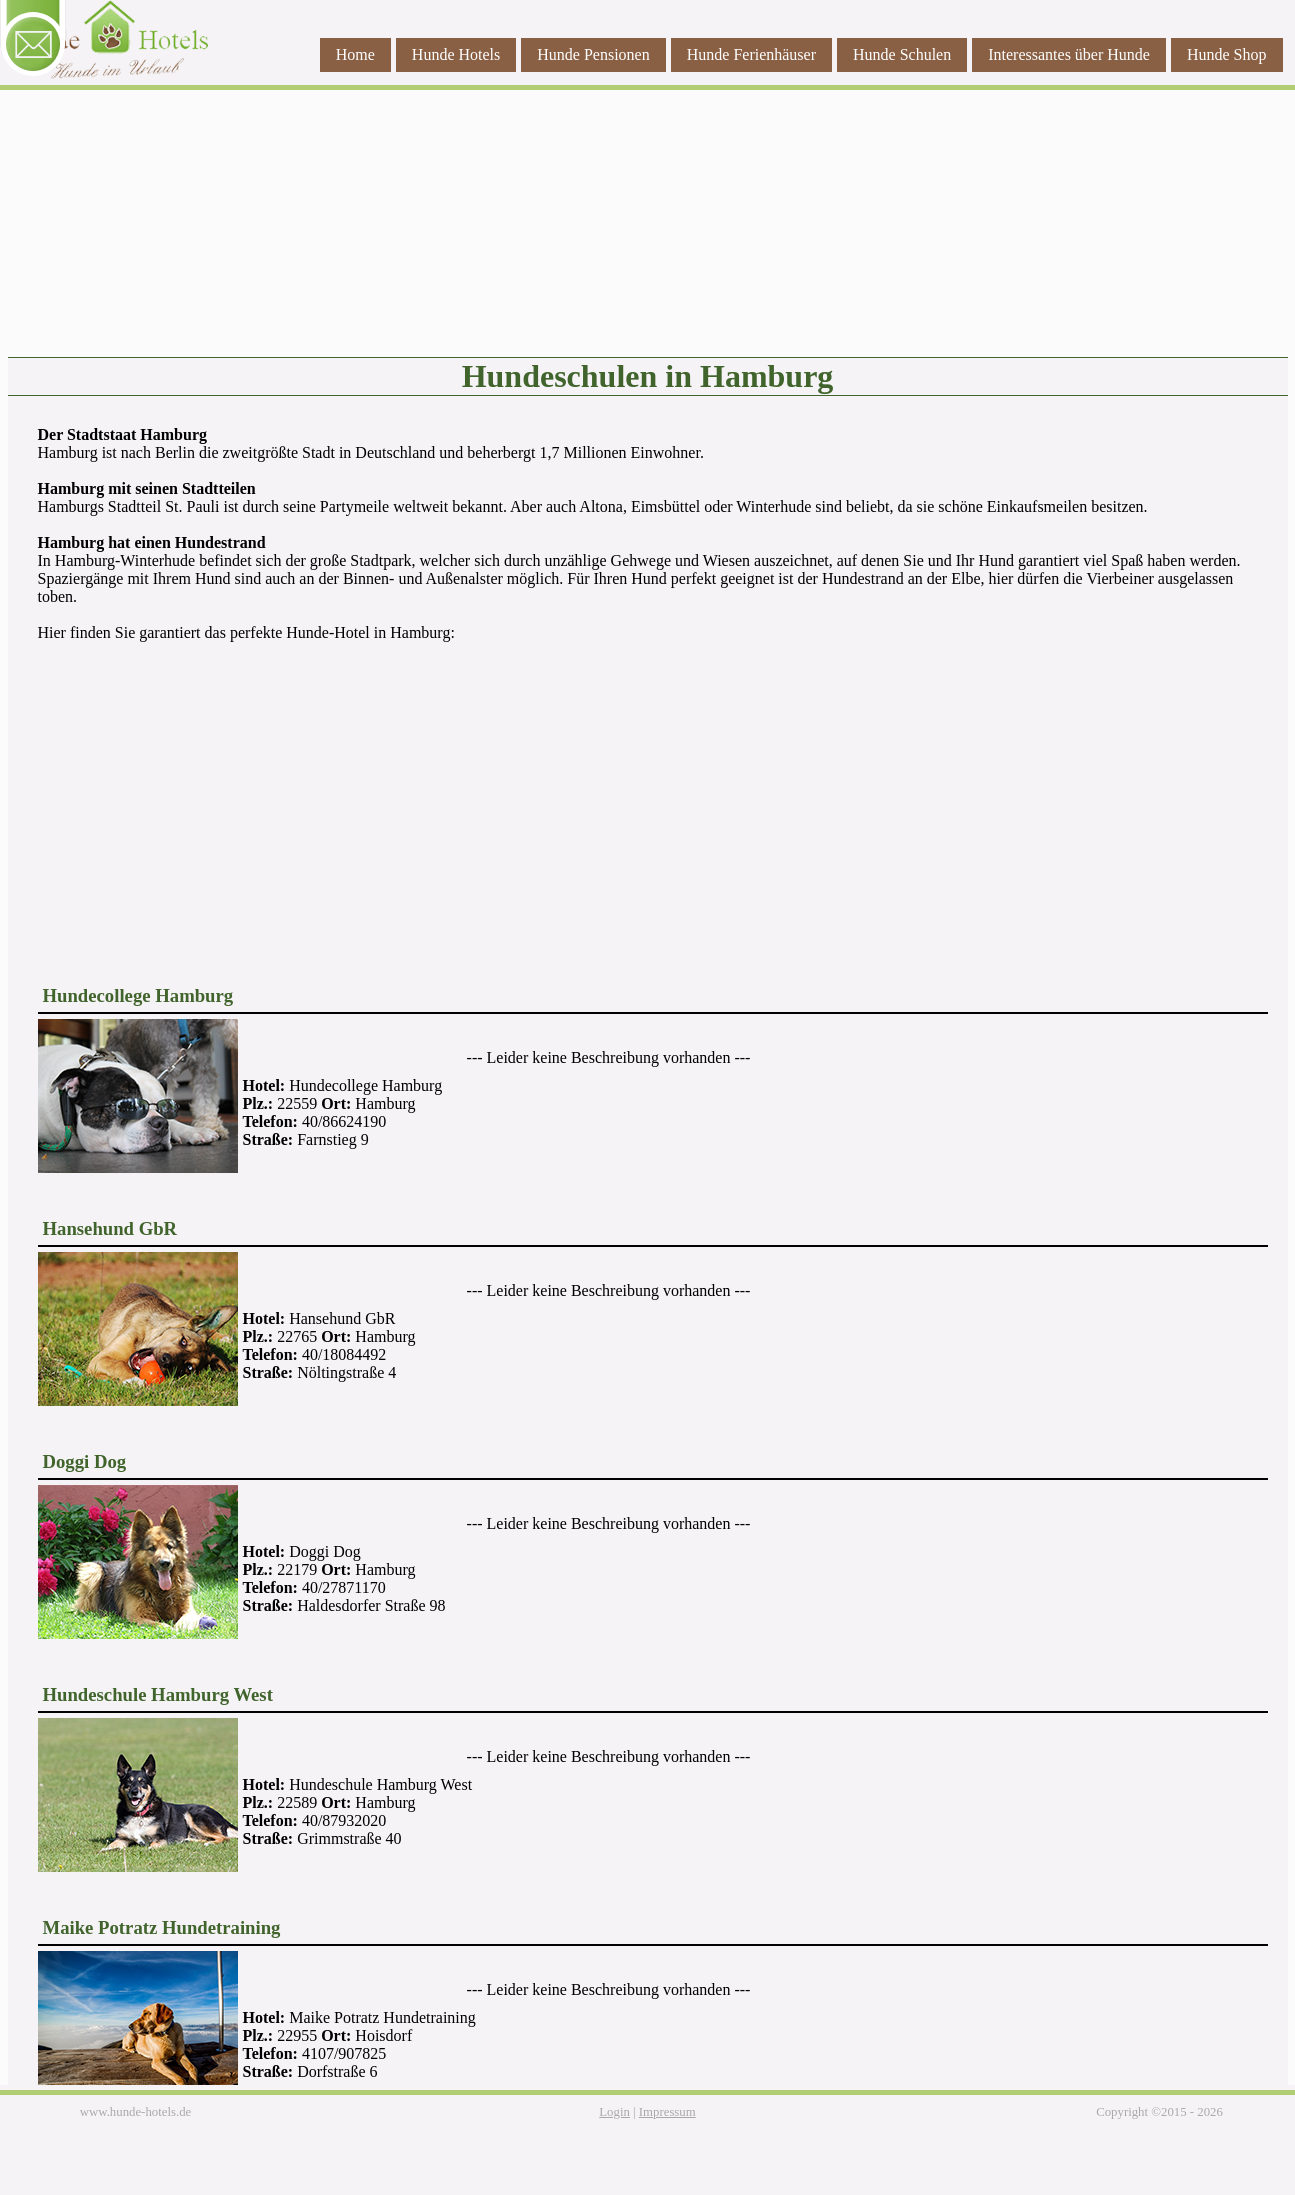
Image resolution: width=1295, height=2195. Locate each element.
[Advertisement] (648, 800)
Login (614, 2112)
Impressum (667, 2112)
